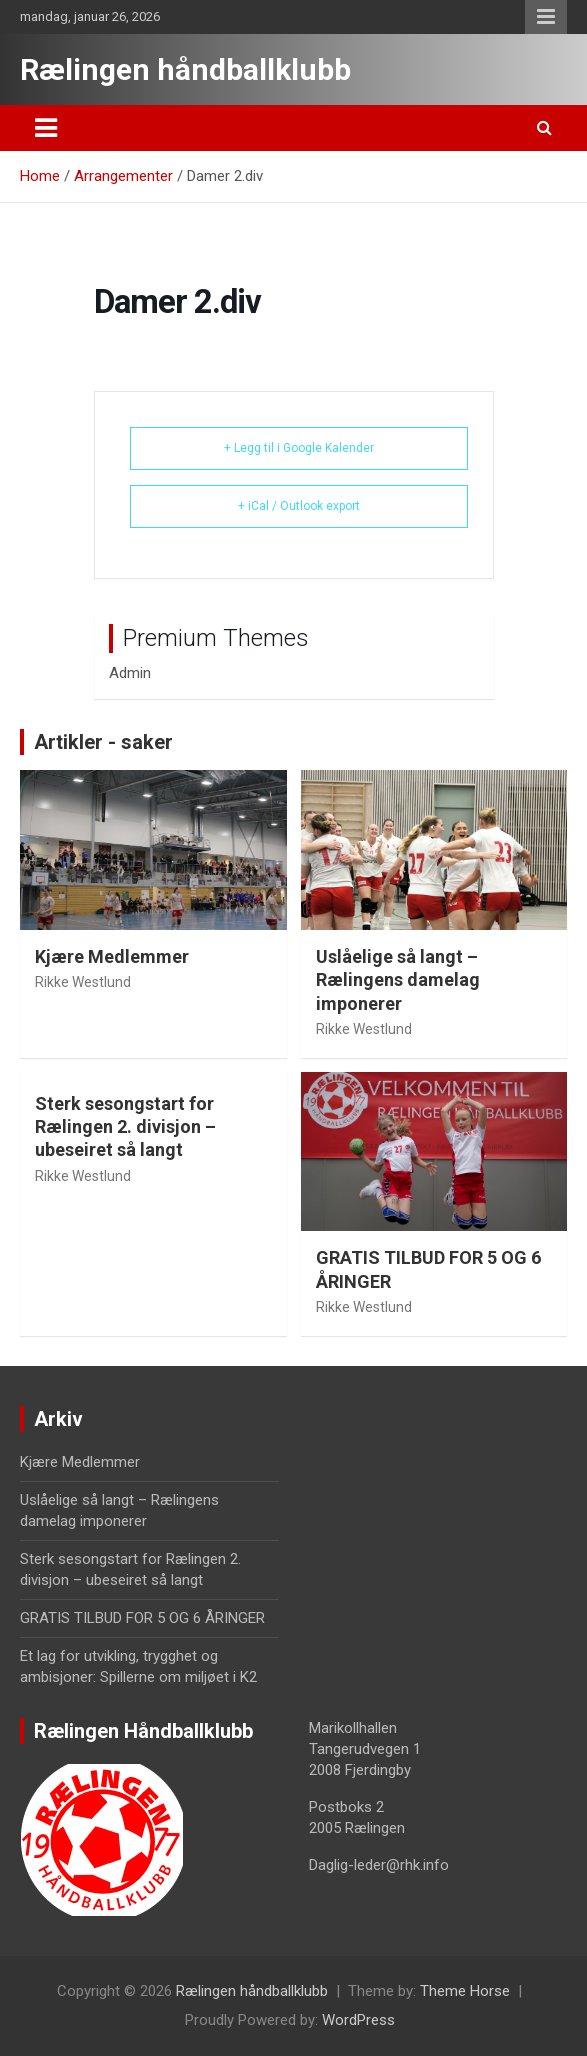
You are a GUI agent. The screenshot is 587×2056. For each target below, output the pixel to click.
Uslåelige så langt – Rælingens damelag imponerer (398, 980)
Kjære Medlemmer (112, 956)
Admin (130, 673)
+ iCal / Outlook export (299, 506)
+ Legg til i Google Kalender (299, 448)
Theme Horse (465, 1991)
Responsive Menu (546, 17)
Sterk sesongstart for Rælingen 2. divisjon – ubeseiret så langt (125, 1127)
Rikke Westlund (83, 982)
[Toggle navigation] (46, 128)
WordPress (358, 2020)
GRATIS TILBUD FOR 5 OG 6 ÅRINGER (142, 1618)
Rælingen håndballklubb (185, 69)
